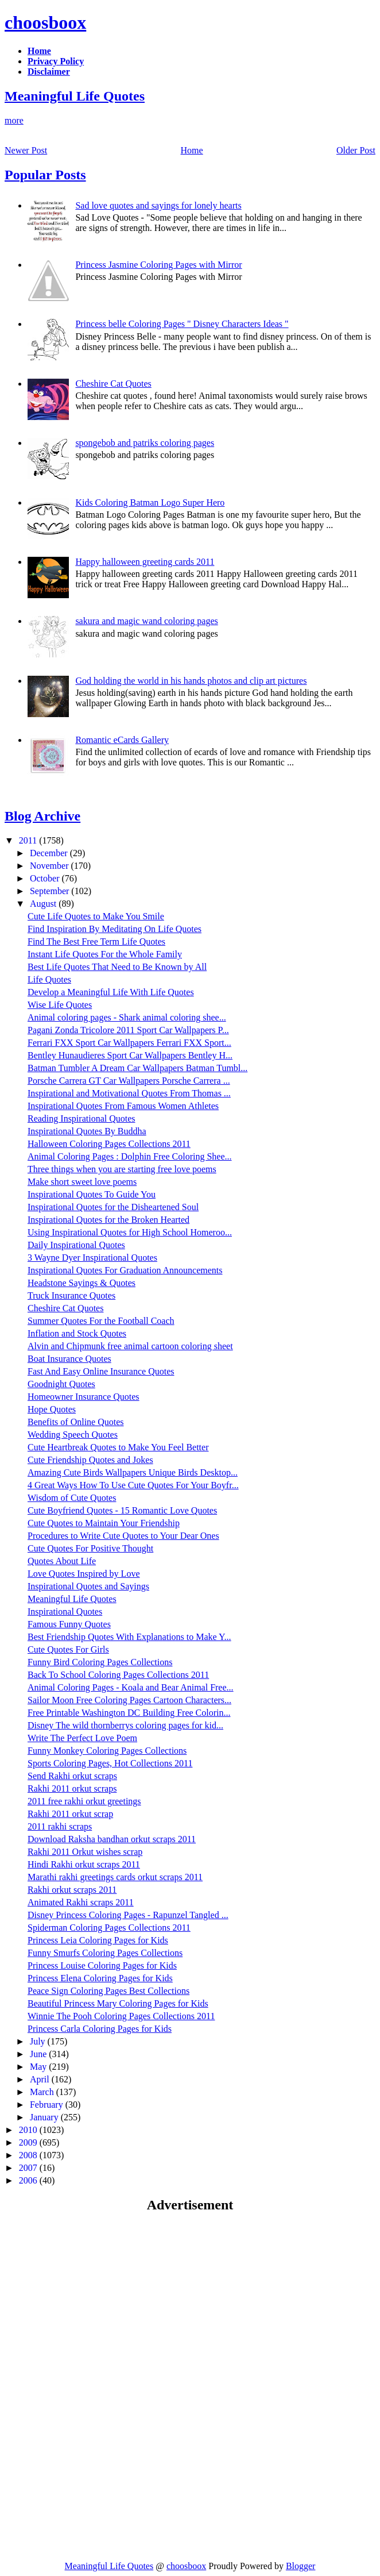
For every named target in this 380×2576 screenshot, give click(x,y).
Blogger (301, 2566)
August (44, 903)
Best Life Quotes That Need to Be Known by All (117, 967)
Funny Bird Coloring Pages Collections (100, 1662)
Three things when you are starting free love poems (122, 1169)
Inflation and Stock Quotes (77, 1333)
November (50, 866)
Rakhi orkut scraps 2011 (72, 1890)
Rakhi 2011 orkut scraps (72, 1788)
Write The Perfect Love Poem (82, 1738)
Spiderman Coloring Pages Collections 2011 (109, 1927)
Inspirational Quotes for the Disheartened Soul (113, 1207)
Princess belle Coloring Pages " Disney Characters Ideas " (181, 324)
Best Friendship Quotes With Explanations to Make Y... (129, 1637)
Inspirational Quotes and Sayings (88, 1586)
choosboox (45, 22)
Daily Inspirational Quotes (76, 1245)
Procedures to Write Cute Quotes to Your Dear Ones (123, 1536)
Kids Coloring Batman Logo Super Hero (149, 502)
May (39, 2066)
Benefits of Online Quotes (76, 1422)
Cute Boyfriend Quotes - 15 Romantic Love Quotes (122, 1510)
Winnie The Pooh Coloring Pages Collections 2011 (121, 2016)
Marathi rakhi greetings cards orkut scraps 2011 (115, 1877)
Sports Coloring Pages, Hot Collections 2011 (110, 1763)
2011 (29, 840)
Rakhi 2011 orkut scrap (70, 1814)
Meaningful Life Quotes (75, 95)
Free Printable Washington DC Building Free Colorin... (129, 1713)
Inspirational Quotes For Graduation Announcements (125, 1270)
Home (192, 150)
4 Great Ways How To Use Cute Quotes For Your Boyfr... (133, 1485)
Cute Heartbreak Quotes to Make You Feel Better (118, 1447)
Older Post (355, 150)
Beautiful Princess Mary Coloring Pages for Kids (118, 2003)
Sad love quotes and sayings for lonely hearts (158, 205)
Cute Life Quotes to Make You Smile (96, 916)
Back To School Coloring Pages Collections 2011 (118, 1675)
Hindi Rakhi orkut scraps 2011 (84, 1864)
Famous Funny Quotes (69, 1624)
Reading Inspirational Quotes (81, 1118)
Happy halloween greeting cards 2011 (144, 562)
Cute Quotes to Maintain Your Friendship (104, 1523)
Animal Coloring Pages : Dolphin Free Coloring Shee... (130, 1156)
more (14, 120)
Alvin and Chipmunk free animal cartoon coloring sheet (130, 1346)
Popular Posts (45, 174)
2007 (29, 2168)
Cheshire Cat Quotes (113, 383)
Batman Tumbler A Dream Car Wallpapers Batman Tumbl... (137, 1068)
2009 (29, 2142)
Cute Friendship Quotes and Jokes (90, 1460)
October (46, 878)
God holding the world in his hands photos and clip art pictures (191, 681)
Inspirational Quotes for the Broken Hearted (108, 1220)
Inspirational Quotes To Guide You (92, 1194)
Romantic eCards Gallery (122, 740)
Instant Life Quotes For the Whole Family (105, 954)
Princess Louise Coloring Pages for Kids (102, 1965)
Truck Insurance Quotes (71, 1295)
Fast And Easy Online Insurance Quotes (101, 1371)
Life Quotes (49, 979)
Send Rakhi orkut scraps (72, 1776)
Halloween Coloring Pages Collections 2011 (109, 1144)
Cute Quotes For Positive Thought (90, 1548)
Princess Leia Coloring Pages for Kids (98, 1940)
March (43, 2092)
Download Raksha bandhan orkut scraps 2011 (112, 1839)
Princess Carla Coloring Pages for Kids (100, 2029)
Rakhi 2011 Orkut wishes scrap (85, 1852)
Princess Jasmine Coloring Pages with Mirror (158, 264)
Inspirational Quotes (65, 1611)
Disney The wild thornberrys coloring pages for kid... (125, 1725)
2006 (29, 2180)
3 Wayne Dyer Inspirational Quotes (92, 1257)
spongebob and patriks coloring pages (144, 443)
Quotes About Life (62, 1561)
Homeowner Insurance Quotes (83, 1396)
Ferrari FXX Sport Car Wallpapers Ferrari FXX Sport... (129, 1043)
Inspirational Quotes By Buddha (87, 1131)
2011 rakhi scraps (60, 1826)
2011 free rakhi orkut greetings (84, 1801)
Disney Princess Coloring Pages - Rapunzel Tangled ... (128, 1915)
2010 (29, 2130)
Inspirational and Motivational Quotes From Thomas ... (129, 1093)
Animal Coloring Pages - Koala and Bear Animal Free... (131, 1687)
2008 (29, 2155)
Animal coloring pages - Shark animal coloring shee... (127, 1017)
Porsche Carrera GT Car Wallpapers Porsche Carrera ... (129, 1080)
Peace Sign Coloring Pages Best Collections (108, 1991)
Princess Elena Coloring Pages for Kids (100, 1978)
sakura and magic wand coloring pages (146, 621)
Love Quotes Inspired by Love (84, 1573)
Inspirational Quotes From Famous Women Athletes (123, 1106)
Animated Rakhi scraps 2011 (81, 1902)
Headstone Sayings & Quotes (81, 1283)
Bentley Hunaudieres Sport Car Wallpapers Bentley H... (130, 1055)
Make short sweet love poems (82, 1182)
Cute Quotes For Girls (68, 1649)
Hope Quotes (52, 1409)
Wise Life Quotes (60, 1005)
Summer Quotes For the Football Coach (101, 1321)
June (39, 2054)
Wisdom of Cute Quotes (72, 1498)
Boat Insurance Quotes (69, 1359)
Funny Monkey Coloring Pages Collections (107, 1750)
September (50, 891)
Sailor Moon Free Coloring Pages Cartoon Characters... (129, 1700)
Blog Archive (42, 815)
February (47, 2104)
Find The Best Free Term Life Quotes (96, 941)
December (50, 853)
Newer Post (26, 150)
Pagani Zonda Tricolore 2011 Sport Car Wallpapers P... (128, 1030)
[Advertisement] (101, 2304)
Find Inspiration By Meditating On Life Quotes (114, 929)
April (41, 2079)
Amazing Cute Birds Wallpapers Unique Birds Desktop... (133, 1472)
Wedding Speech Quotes (73, 1434)
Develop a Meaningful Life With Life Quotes (111, 992)
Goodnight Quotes (61, 1384)
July (39, 2041)
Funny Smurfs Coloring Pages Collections (105, 1953)
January (45, 2117)
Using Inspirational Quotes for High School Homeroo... (130, 1232)
